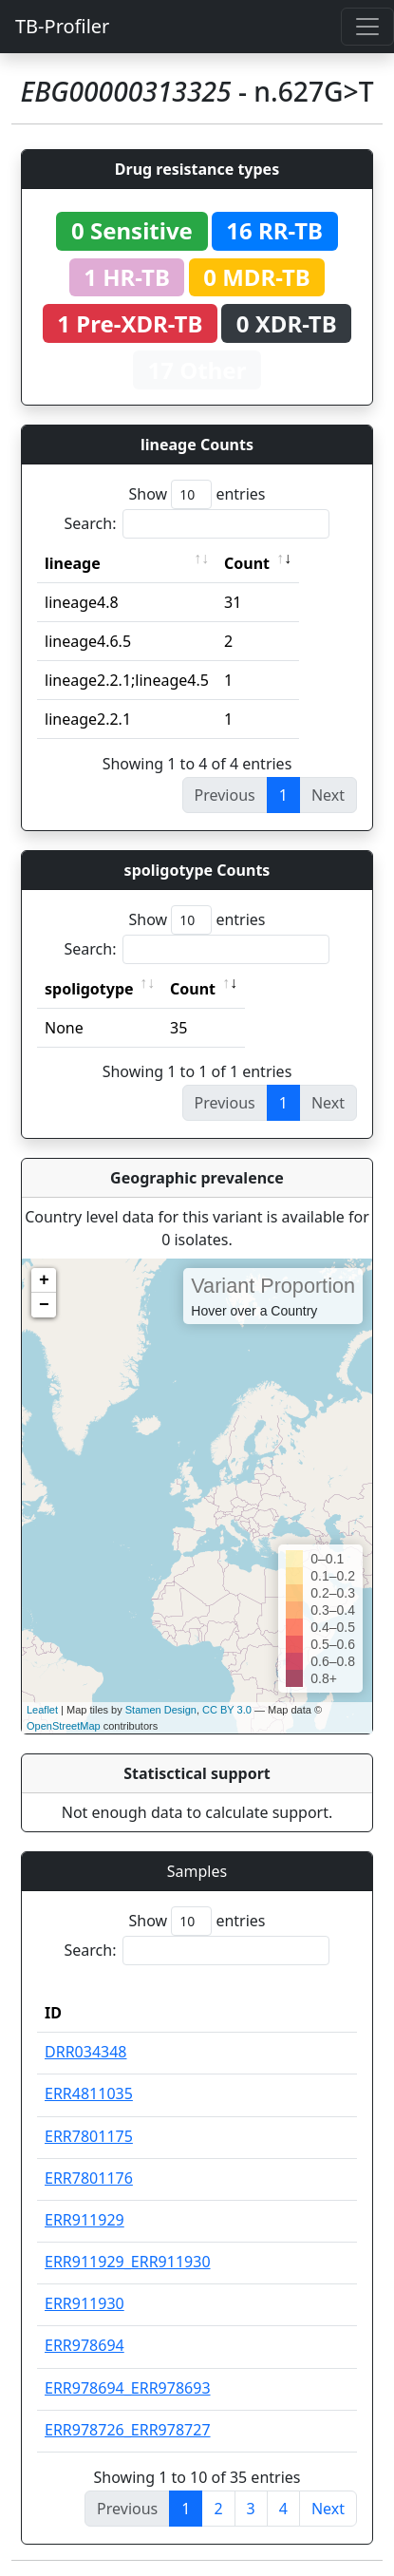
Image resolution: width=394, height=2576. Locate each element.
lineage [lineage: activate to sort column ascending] (73, 563)
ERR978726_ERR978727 (128, 2429)
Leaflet (42, 1709)
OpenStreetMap (64, 1726)
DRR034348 (86, 2051)
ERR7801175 (89, 2136)
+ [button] (44, 1280)
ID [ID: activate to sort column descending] (53, 2012)
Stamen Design (161, 1709)
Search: (197, 524)
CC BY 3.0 (227, 1709)
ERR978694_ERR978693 (128, 2387)
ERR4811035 (89, 2093)
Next (328, 2508)
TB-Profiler (62, 26)
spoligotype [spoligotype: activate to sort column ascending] (89, 988)
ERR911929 (84, 2219)
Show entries (196, 494)
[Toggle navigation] (367, 27)
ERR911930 (84, 2303)
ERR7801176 (89, 2178)
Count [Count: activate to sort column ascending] (247, 563)
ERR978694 (84, 2345)
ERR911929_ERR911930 (128, 2261)
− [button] (44, 1305)
